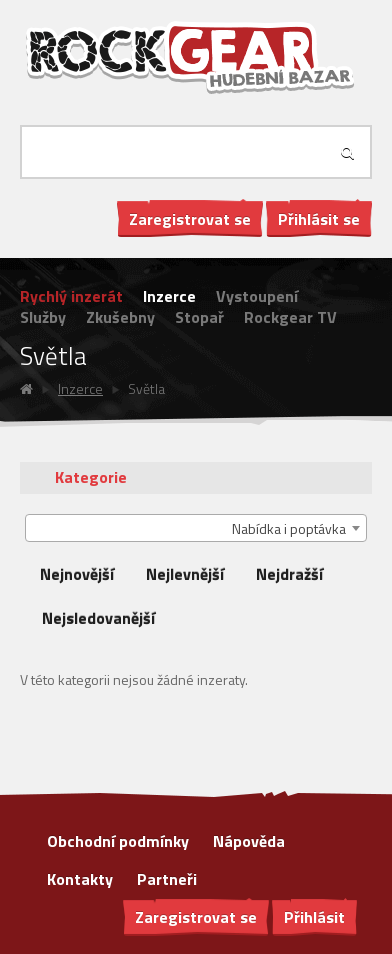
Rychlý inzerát (71, 296)
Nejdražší (289, 574)
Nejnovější (77, 574)
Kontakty (80, 879)
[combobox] (196, 528)
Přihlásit (314, 917)
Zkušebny (120, 317)
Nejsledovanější (98, 618)
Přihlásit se (319, 219)
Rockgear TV (290, 317)
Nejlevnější (185, 574)
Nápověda (249, 841)
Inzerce (169, 296)
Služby (43, 317)
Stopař (199, 317)
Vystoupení (257, 296)
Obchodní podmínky (118, 841)
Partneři (167, 879)
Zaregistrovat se (190, 219)
